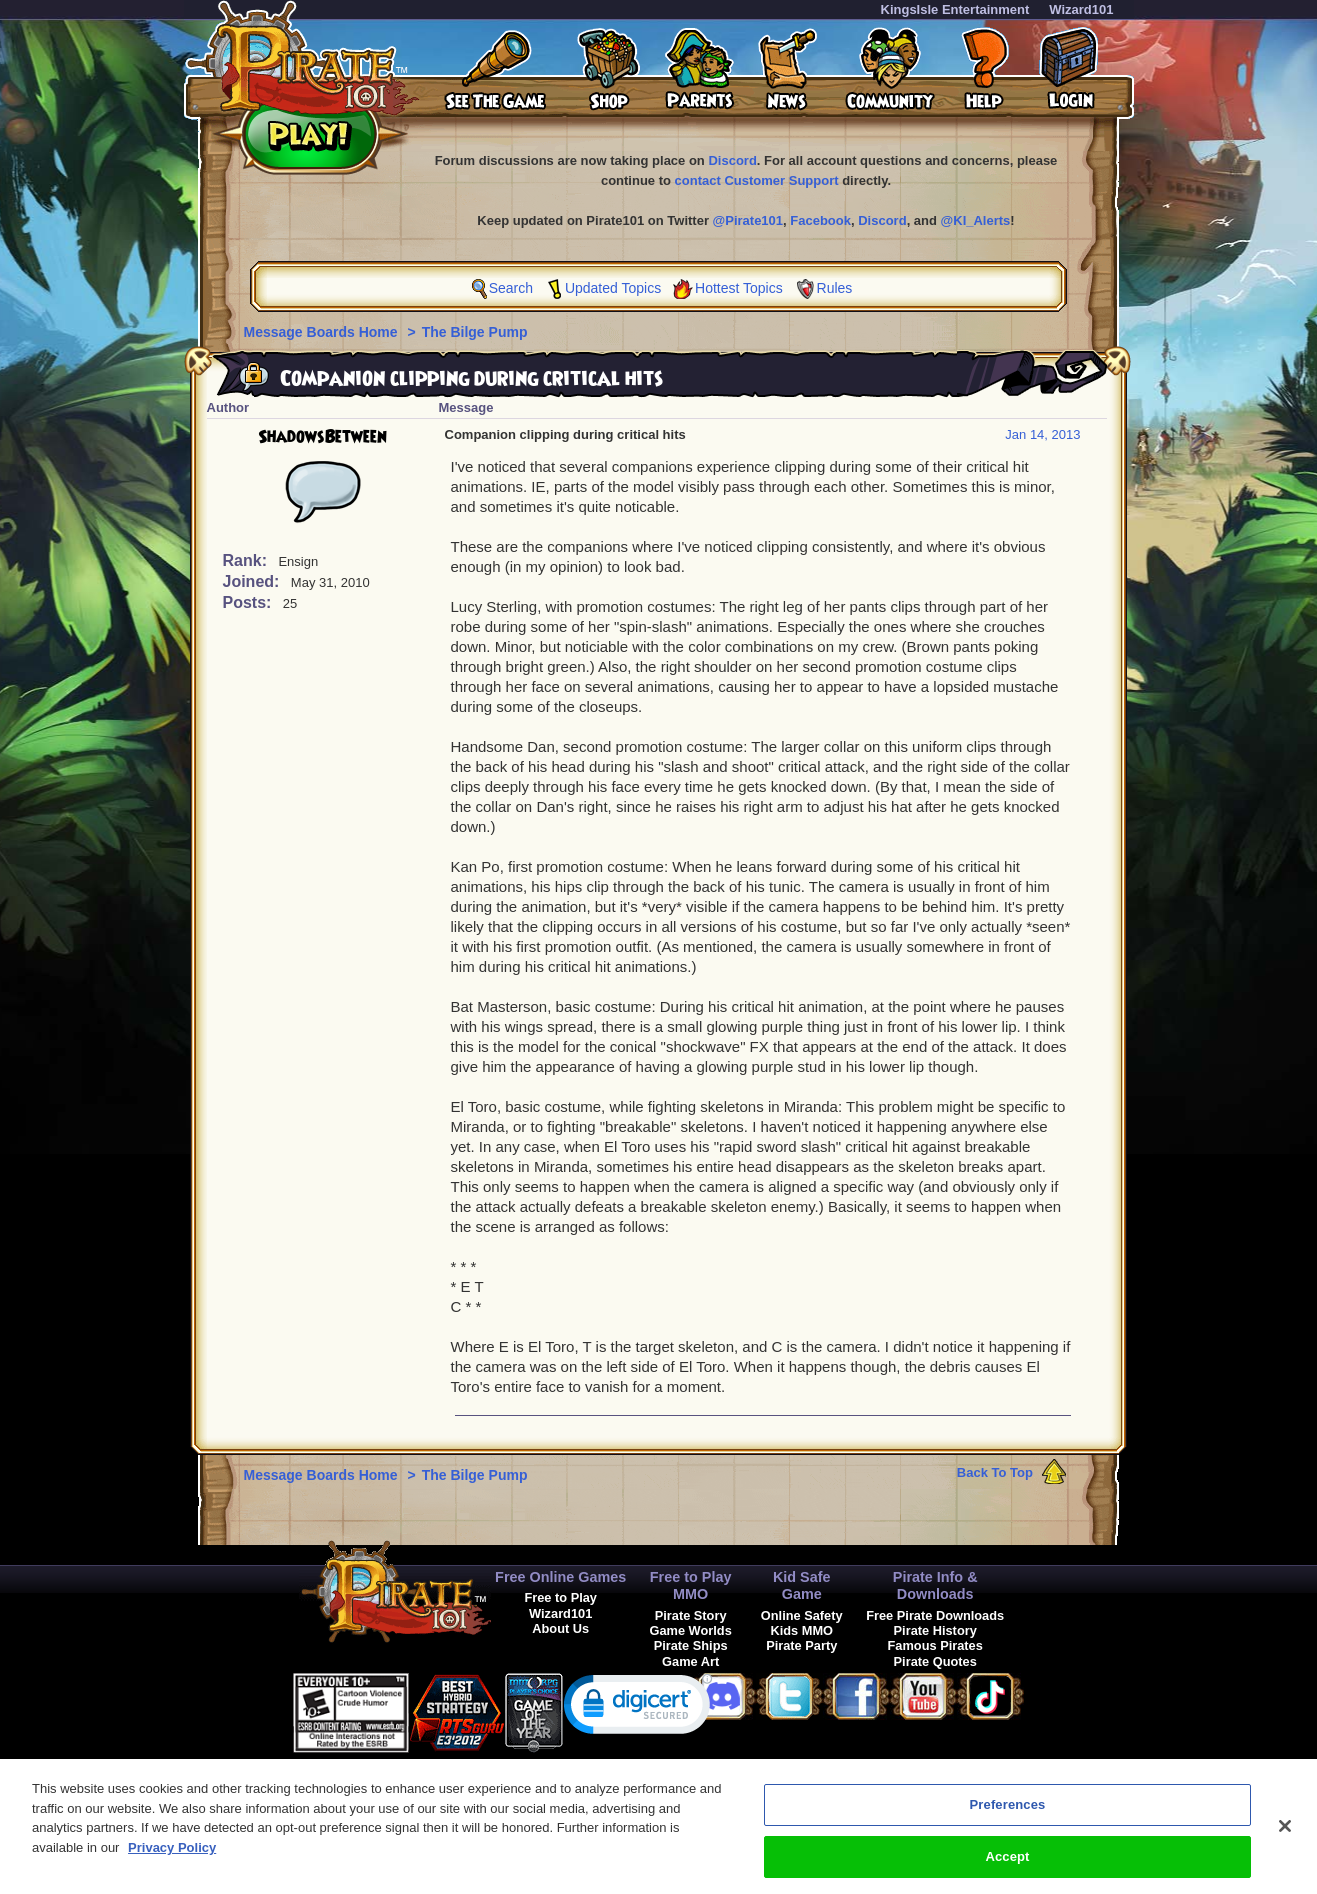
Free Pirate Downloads (935, 1615)
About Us (560, 1628)
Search (511, 288)
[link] (638, 1708)
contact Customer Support (757, 180)
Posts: (249, 602)
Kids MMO (801, 1630)
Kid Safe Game (802, 1585)
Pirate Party (801, 1645)
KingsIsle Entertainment (955, 9)
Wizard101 (1081, 9)
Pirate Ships (691, 1645)
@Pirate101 (748, 220)
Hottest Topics (739, 288)
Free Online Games (560, 1577)
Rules (835, 288)
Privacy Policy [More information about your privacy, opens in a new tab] (172, 1854)
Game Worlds (691, 1630)
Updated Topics (613, 288)
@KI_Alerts (976, 220)
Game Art (690, 1661)
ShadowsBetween (322, 437)
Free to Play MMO (691, 1585)
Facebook (820, 220)
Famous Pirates (935, 1645)
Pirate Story (691, 1615)
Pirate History (935, 1630)
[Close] (1285, 1833)
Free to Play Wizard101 (560, 1605)
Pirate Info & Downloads (935, 1585)
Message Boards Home (323, 332)
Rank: (247, 560)
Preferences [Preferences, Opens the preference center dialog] (1008, 1811)
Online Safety (802, 1615)
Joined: (253, 581)
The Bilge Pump (475, 332)
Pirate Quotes (935, 1661)
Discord (732, 160)
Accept (1007, 1863)
